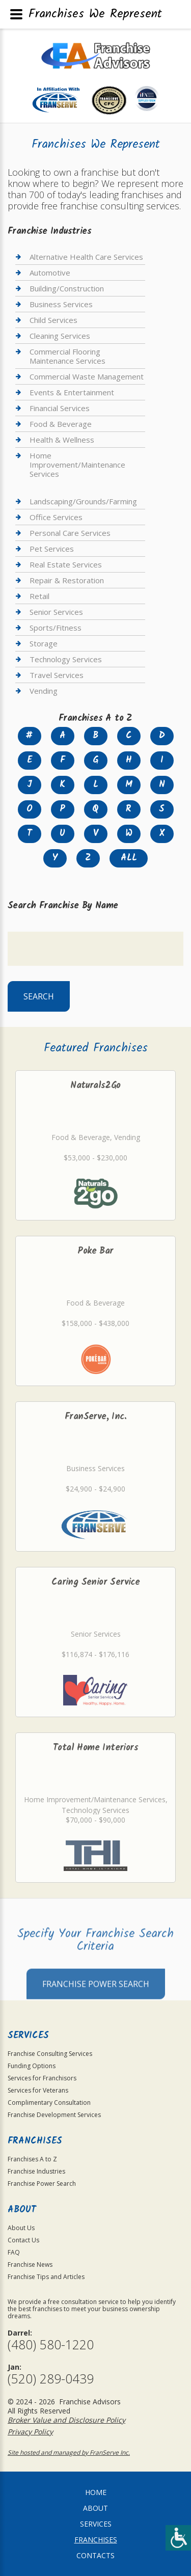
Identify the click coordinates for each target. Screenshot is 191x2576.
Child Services (53, 320)
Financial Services (60, 408)
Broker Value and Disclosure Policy (66, 2420)
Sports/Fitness (55, 627)
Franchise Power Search (95, 2007)
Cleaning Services (60, 336)
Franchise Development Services (54, 2114)
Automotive (50, 272)
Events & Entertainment (72, 392)
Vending (44, 691)
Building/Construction (67, 288)
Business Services (61, 304)
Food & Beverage (61, 424)
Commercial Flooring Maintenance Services (67, 356)
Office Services (56, 517)
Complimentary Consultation (49, 2102)
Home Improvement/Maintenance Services (77, 464)
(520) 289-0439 (51, 2378)
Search (38, 996)
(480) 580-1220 (51, 2344)
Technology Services (66, 659)
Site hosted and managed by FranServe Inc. (69, 2452)
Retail (39, 596)
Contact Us (23, 2240)
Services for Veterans (38, 2090)
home (95, 2492)
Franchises (95, 2539)
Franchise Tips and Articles (46, 2276)
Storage (44, 643)
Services (96, 2524)
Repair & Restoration (67, 580)
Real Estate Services (66, 564)
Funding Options (32, 2066)
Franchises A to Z (32, 2159)
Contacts (95, 2555)
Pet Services (52, 549)
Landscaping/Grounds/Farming (83, 501)
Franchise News (30, 2264)
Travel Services (57, 675)
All (129, 858)
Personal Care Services (70, 533)
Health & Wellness (62, 440)
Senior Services (56, 612)
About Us (21, 2228)
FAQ (14, 2252)
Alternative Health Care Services (86, 257)
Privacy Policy (30, 2431)
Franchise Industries (36, 2171)
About (95, 2508)
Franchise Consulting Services (50, 2053)
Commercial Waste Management (87, 376)
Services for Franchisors (42, 2078)
